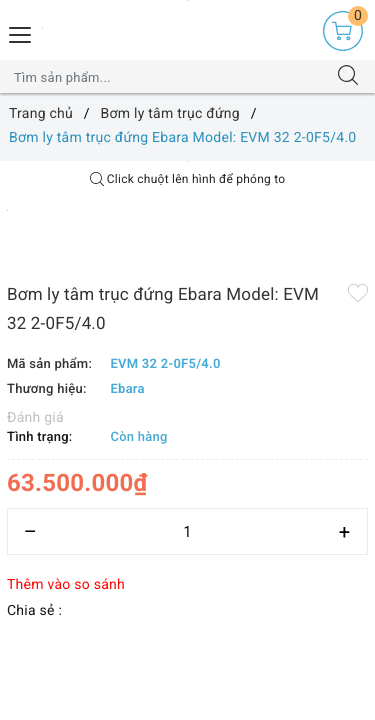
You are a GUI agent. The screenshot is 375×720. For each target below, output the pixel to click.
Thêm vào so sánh (66, 585)
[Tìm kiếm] (348, 77)
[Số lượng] (187, 531)
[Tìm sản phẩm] (168, 77)
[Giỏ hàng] (343, 31)
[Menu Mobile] (21, 32)
